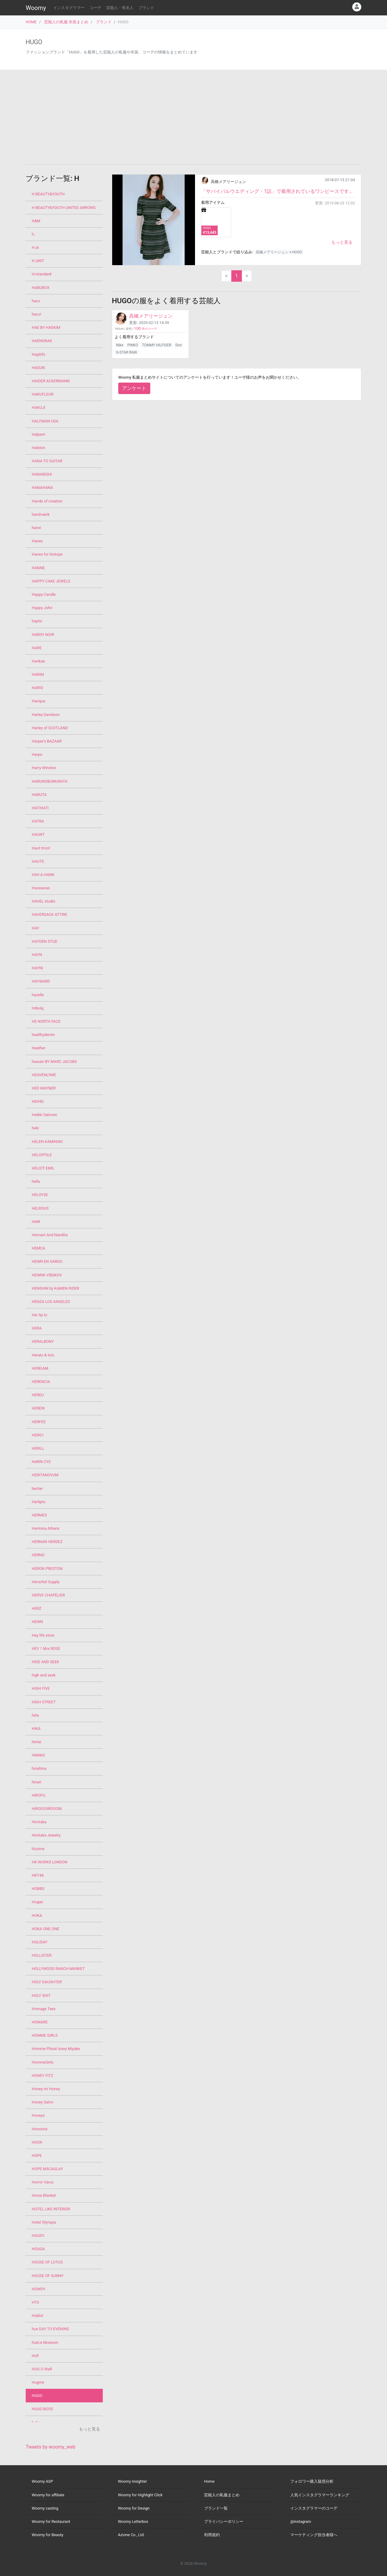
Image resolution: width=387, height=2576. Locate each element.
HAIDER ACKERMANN (51, 381)
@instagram (300, 2521)
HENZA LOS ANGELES (51, 1301)
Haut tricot (41, 848)
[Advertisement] (193, 117)
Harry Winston (44, 767)
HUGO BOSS (42, 2409)
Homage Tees (44, 2009)
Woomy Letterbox (133, 2521)
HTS (35, 2302)
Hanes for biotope (47, 554)
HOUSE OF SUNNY (47, 2275)
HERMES (39, 1515)
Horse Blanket (44, 2195)
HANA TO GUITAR (47, 461)
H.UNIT (38, 260)
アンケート (134, 388)
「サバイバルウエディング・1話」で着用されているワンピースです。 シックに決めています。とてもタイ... (278, 191)
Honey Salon (42, 2102)
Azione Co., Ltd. (131, 2535)
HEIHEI (38, 1101)
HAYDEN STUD (44, 941)
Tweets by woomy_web (51, 2447)
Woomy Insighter (132, 2481)
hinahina (39, 1768)
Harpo (37, 754)
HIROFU (38, 1795)
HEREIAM (40, 1368)
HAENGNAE (42, 340)
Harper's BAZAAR (47, 741)
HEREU (38, 1395)
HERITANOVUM (45, 1475)
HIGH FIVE (41, 1688)
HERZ (36, 1608)
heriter (37, 1488)
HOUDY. (38, 2235)
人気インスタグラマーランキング (319, 2495)
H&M (36, 221)
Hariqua (38, 701)
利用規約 (212, 2535)
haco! (36, 314)
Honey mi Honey (46, 2089)
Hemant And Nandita (50, 1235)
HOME (31, 22)
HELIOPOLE (42, 1155)
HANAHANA (42, 487)
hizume (38, 1848)
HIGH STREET (44, 1702)
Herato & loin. (43, 1355)
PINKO (132, 345)
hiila (35, 1715)
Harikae (38, 661)
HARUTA (39, 794)
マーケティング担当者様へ (313, 2535)
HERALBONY (43, 1341)
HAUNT (38, 834)
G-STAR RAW (126, 352)
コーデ (95, 7)
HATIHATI (40, 808)
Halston (38, 447)
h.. (34, 234)
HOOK (37, 2142)
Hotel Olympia (44, 2222)
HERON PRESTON (47, 1568)
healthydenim (43, 1034)
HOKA (37, 1915)
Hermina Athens (46, 1528)
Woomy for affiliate (48, 2495)
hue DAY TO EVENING (50, 2329)
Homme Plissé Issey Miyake (56, 2048)
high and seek (44, 1675)
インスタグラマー (69, 7)
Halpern (38, 434)
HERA (37, 1328)
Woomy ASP (42, 2481)
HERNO (38, 1555)
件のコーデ (145, 328)
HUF (35, 2355)
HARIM (38, 674)
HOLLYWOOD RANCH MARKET (58, 1968)
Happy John (42, 607)
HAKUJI (38, 407)
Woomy (36, 7)
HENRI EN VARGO (47, 1261)
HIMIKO (38, 1755)
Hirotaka (39, 1822)
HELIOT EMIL (43, 1168)
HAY (35, 928)
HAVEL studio (43, 901)
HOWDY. (39, 2289)
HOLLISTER (42, 1955)
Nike (119, 345)
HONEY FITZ (42, 2075)
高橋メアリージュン (228, 181)
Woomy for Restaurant (51, 2521)
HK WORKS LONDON (49, 1862)
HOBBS (38, 1888)
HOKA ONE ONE (45, 1928)
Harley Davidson (46, 714)
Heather (38, 1048)
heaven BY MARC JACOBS (54, 1061)
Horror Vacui (42, 2182)
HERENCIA (41, 1381)
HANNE (38, 568)
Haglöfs (38, 354)
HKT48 (38, 1875)
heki (35, 1128)
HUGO (37, 2395)
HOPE (37, 2155)
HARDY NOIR (43, 634)
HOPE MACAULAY (47, 2169)
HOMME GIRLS (44, 2035)
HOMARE (40, 2022)
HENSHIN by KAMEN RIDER (55, 1288)
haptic (37, 621)
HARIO (37, 687)
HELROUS (40, 1208)
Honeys (38, 2115)
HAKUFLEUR (42, 394)
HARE (37, 648)
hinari (36, 1782)
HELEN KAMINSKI (47, 1141)
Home (209, 2481)
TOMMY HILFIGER (156, 345)
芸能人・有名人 (120, 7)
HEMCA (38, 1248)
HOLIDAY (39, 1942)
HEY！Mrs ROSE (46, 1648)
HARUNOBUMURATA (49, 781)
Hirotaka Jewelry (46, 1835)
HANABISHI (42, 474)
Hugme (38, 2382)
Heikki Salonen (44, 1114)
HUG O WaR (42, 2369)
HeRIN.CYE (41, 1461)
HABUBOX (41, 287)
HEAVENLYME (44, 1075)
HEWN (37, 1621)
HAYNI (37, 968)
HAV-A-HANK (43, 874)
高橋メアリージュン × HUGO (279, 252)
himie (36, 1742)
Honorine (39, 2129)
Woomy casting (45, 2508)
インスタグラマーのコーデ (313, 2508)
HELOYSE (40, 1194)
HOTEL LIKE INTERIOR (51, 2209)
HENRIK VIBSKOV (47, 1275)
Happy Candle (44, 594)
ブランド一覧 (216, 2508)
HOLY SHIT (41, 1995)
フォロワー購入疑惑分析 (311, 2481)
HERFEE (39, 1422)
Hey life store (43, 1635)
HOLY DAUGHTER (47, 1982)
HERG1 (38, 1435)
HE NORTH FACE (46, 1021)
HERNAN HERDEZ (47, 1541)
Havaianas (41, 888)
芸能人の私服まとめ (221, 2495)
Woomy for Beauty (47, 2535)
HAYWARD (41, 981)
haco (36, 301)
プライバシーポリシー (223, 2521)
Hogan (37, 1902)
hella (36, 1181)
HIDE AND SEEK (45, 1662)
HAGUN (38, 367)
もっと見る (342, 242)
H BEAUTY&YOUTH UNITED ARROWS (64, 207)
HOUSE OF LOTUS (47, 2262)
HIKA (36, 1728)
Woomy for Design (134, 2508)
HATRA (38, 821)
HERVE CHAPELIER (48, 1595)
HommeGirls (43, 2062)
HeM (36, 1221)
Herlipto (38, 1502)
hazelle (38, 995)
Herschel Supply (46, 1582)
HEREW (38, 1408)
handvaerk (41, 514)
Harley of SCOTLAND (50, 728)
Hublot (37, 2315)
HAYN (37, 954)
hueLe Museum (45, 2342)
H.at (35, 247)
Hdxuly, (38, 1008)
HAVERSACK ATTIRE (49, 914)
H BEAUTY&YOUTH (48, 194)
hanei (36, 527)
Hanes (37, 541)
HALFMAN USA (45, 421)
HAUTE (38, 861)
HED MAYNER (44, 1088)
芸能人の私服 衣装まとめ (66, 22)
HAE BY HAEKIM (46, 327)
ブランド (146, 7)
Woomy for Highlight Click (140, 2495)
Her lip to (39, 1315)
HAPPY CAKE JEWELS (51, 581)
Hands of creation (47, 501)
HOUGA (38, 2249)
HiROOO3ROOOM (47, 1808)
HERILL (38, 1448)
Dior (178, 345)
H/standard (41, 274)
